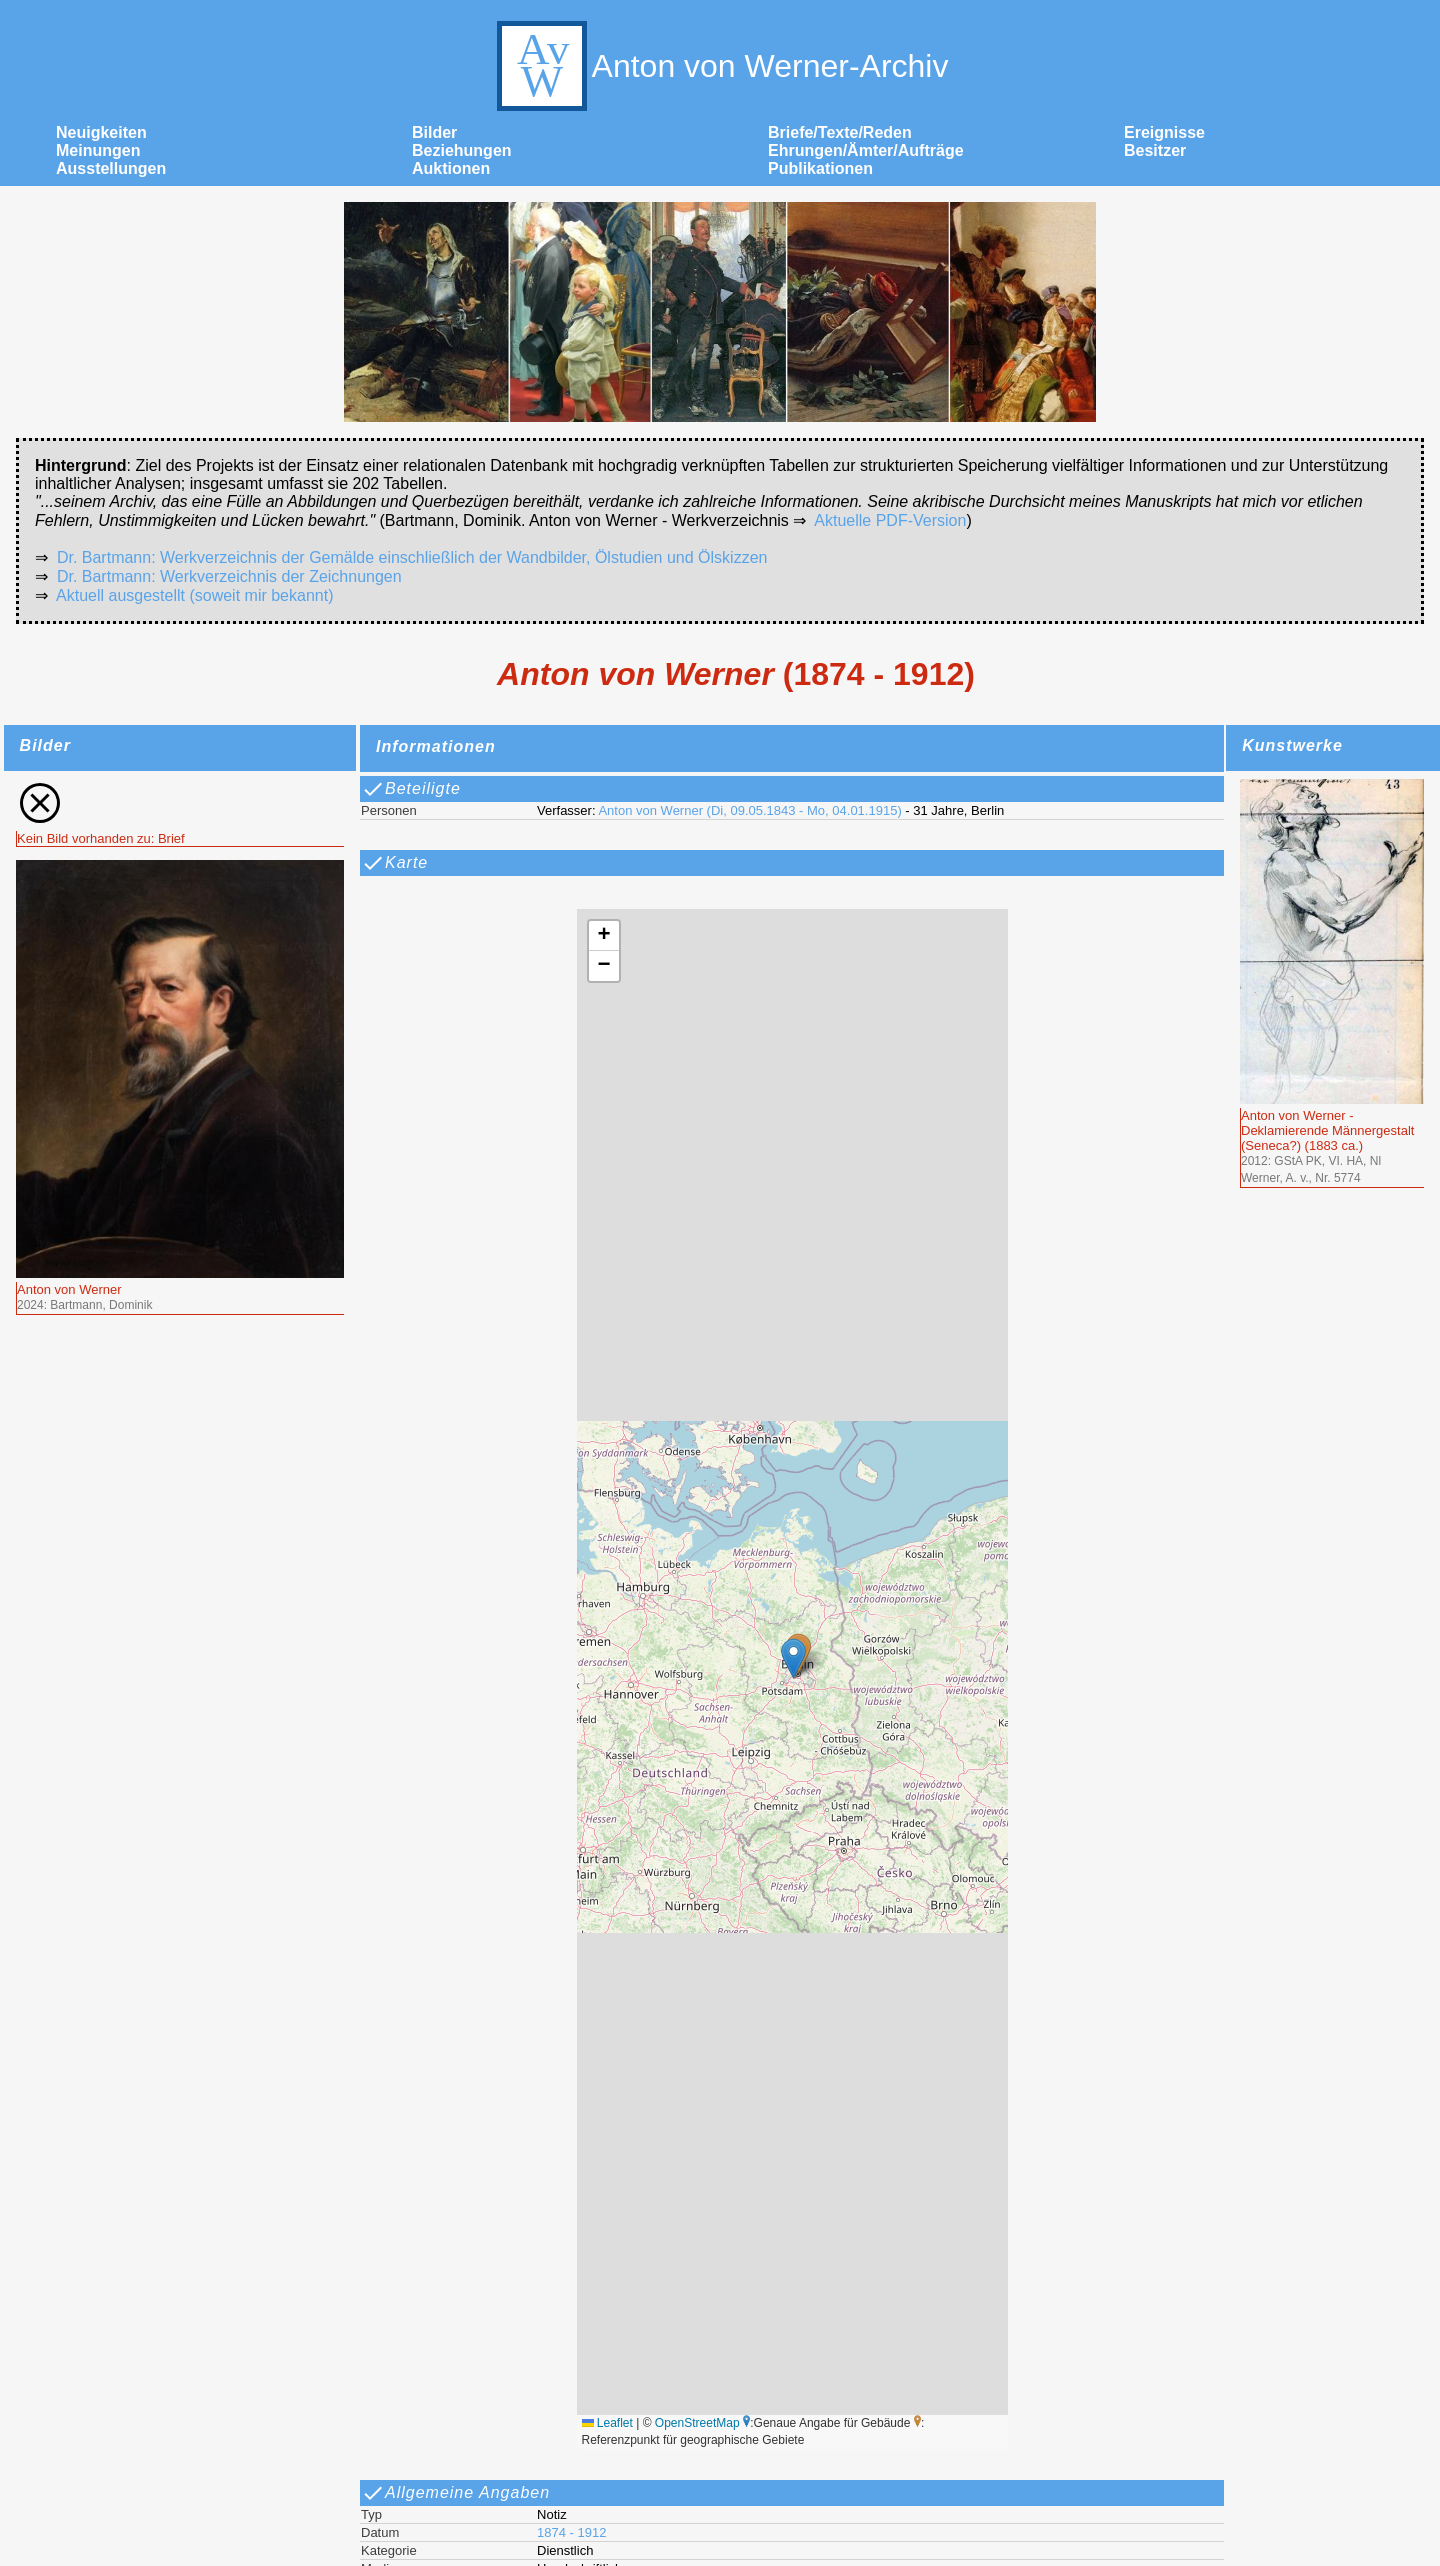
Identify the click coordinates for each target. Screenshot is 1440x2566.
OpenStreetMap (697, 2423)
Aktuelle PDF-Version (890, 520)
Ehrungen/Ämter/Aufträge (866, 150)
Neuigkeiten (101, 132)
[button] (793, 1658)
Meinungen (98, 150)
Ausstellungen (111, 168)
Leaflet (607, 2423)
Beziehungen (462, 150)
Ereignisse (1164, 132)
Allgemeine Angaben (455, 2493)
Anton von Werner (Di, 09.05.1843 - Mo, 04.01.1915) (749, 810)
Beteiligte (411, 789)
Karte (394, 863)
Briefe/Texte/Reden (840, 132)
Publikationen (820, 168)
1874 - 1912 (571, 2532)
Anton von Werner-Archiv (720, 66)
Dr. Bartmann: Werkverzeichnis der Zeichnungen (229, 576)
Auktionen (451, 168)
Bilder (434, 132)
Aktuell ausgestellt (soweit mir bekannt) (194, 595)
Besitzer (1155, 150)
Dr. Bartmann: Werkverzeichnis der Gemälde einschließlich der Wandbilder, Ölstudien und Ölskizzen (412, 557)
